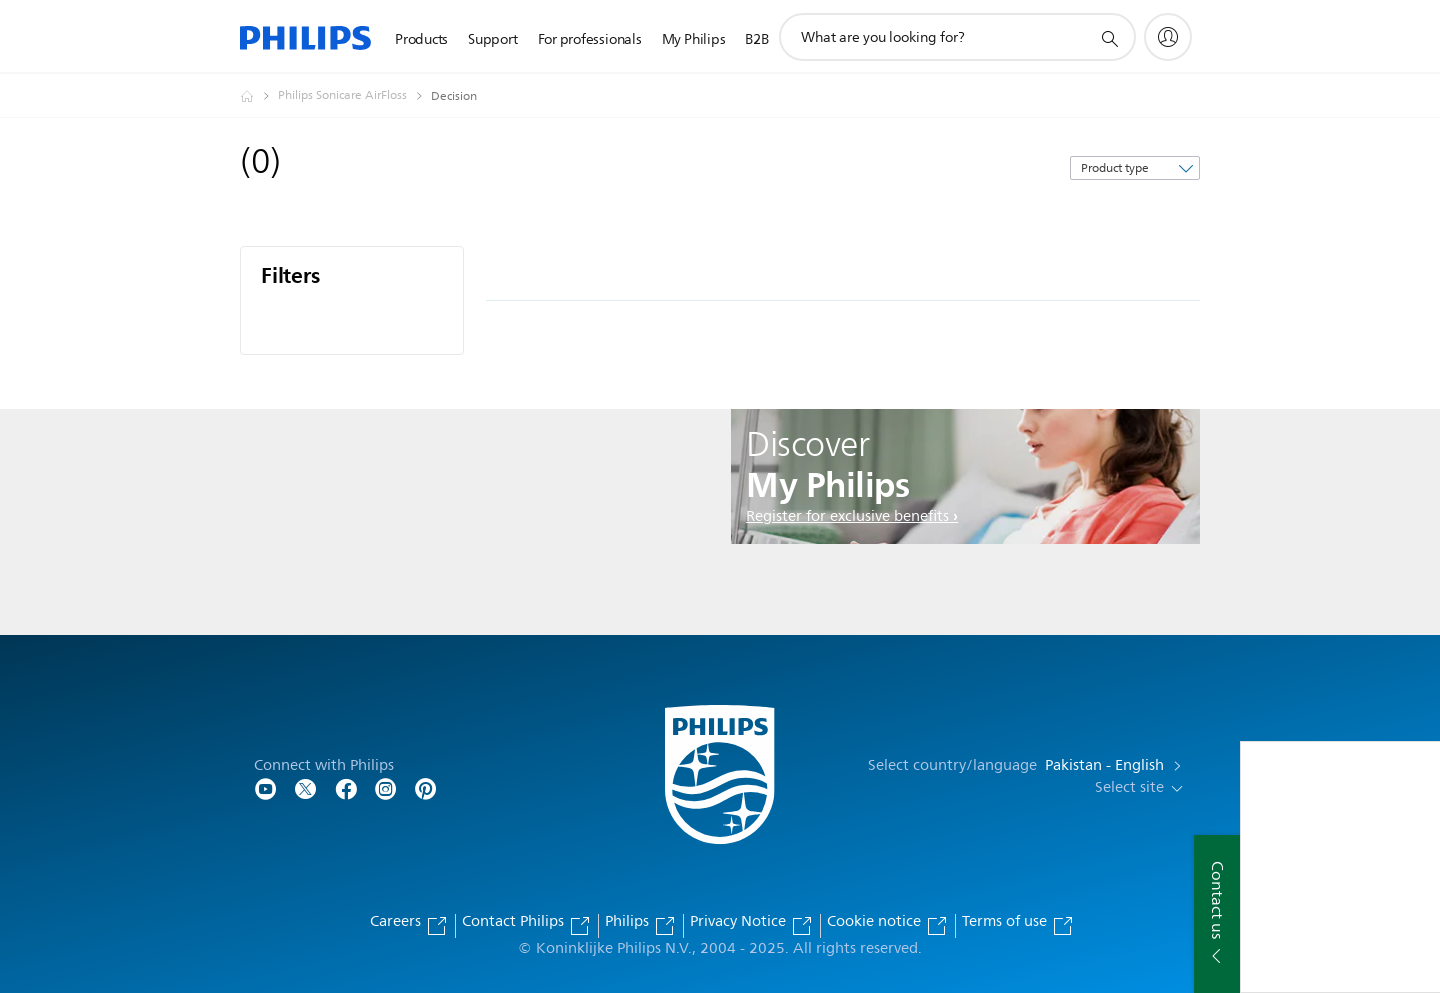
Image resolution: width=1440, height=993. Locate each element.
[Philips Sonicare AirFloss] (354, 96)
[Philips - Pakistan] (259, 96)
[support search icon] (1109, 38)
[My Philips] (1168, 37)
